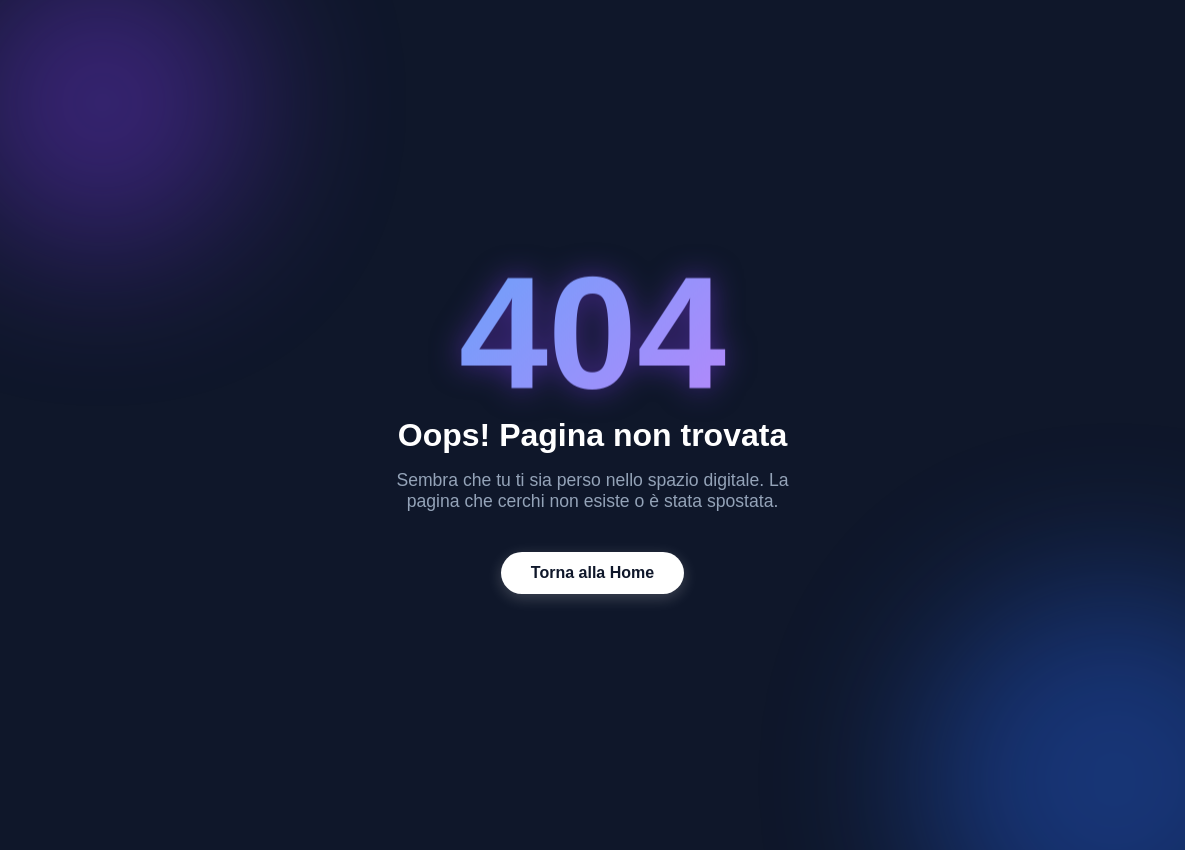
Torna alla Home (592, 572)
